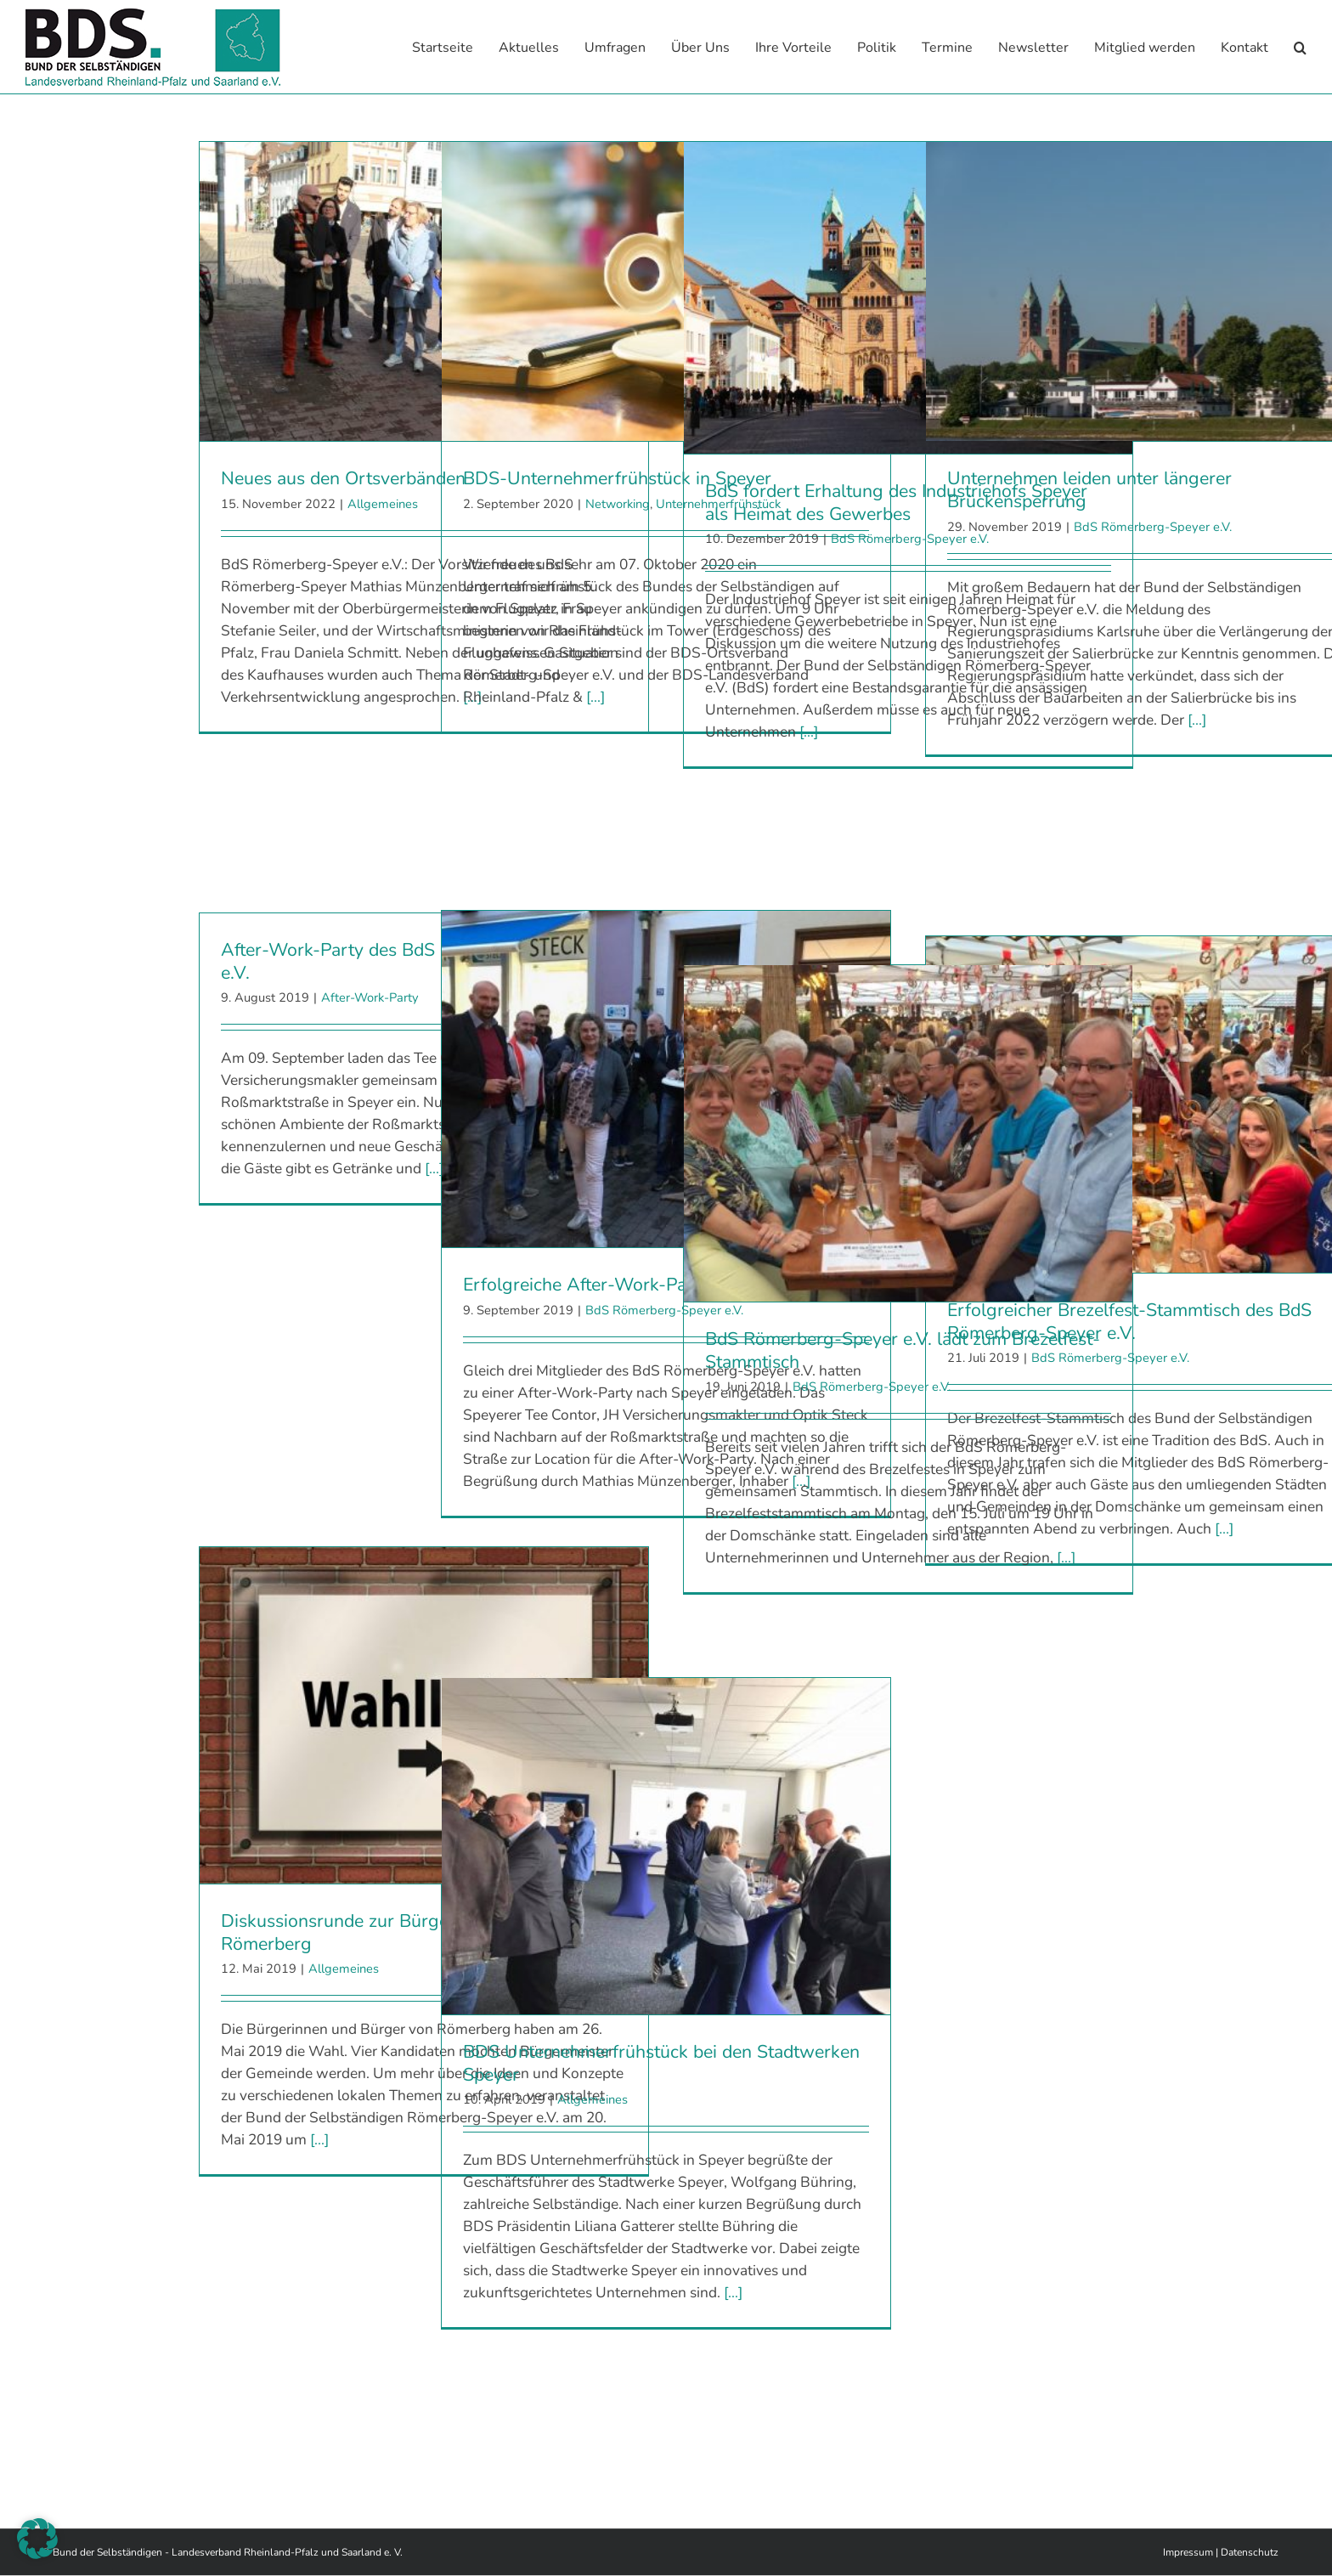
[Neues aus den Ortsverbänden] (424, 291)
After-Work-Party (370, 997)
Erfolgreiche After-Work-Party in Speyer (626, 1284)
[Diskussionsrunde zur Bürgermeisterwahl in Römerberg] (424, 1715)
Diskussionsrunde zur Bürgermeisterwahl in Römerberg (398, 1932)
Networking (617, 503)
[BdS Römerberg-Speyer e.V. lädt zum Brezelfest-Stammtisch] (908, 1133)
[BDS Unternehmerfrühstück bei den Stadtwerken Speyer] (666, 1846)
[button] (1300, 47)
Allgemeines (382, 503)
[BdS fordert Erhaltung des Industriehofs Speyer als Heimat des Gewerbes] (908, 298)
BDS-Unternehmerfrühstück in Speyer (617, 478)
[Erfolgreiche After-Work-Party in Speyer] (666, 1079)
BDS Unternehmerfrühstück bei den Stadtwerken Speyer (661, 2063)
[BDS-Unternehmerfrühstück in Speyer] (666, 291)
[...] (595, 696)
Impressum (1188, 2552)
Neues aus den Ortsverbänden (343, 478)
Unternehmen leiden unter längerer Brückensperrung (1089, 490)
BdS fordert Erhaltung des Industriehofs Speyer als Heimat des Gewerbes (896, 502)
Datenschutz (1249, 2552)
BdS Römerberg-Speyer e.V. (1153, 526)
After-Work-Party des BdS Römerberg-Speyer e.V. (408, 961)
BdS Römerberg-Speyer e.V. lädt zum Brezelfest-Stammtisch (902, 1350)
